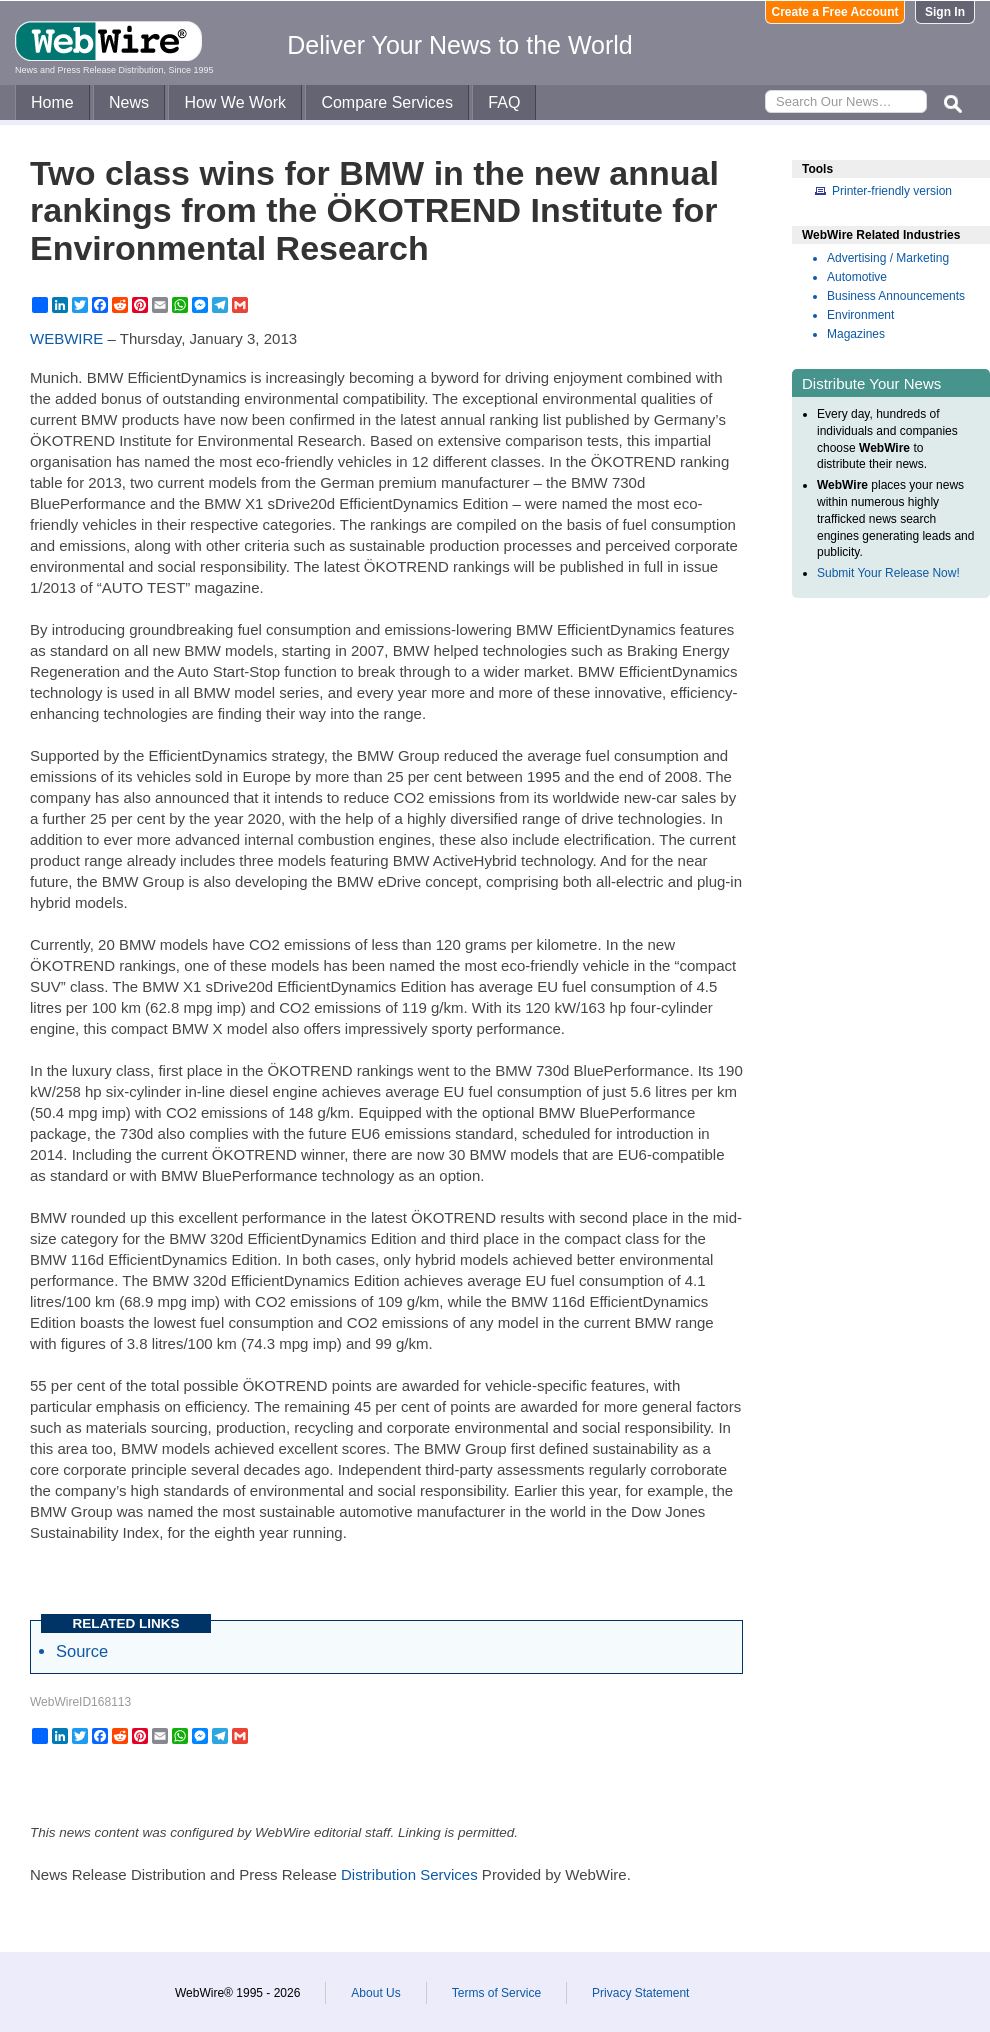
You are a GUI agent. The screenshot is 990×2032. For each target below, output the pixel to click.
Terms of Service (496, 1993)
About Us (375, 1993)
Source (82, 1651)
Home (52, 102)
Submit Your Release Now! (888, 573)
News (129, 102)
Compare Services (387, 102)
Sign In (945, 12)
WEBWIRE (66, 338)
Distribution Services (409, 1874)
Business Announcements (896, 296)
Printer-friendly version (892, 191)
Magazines (856, 334)
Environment (860, 315)
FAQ (504, 102)
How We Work (235, 102)
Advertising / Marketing (888, 258)
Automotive (857, 277)
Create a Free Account (835, 12)
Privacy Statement (640, 1993)
